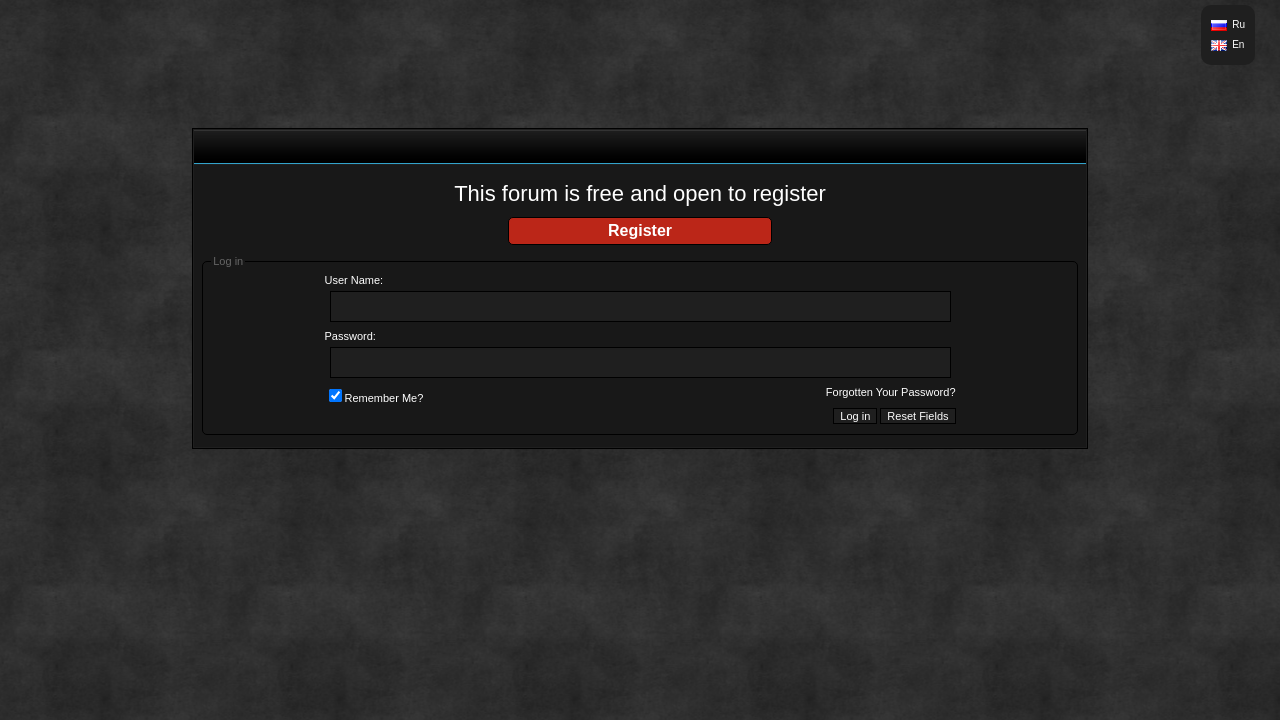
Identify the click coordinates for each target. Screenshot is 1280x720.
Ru (1238, 24)
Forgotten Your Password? (891, 392)
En (1238, 44)
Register (640, 230)
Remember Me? (376, 398)
